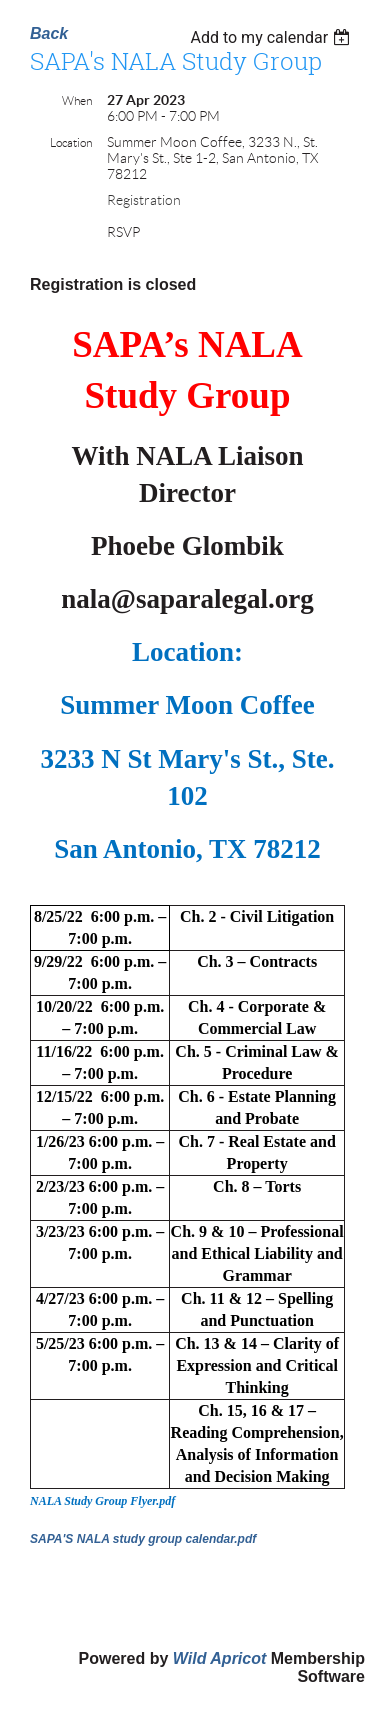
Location (71, 142)
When (77, 100)
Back (49, 33)
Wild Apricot (219, 1658)
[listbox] (272, 37)
